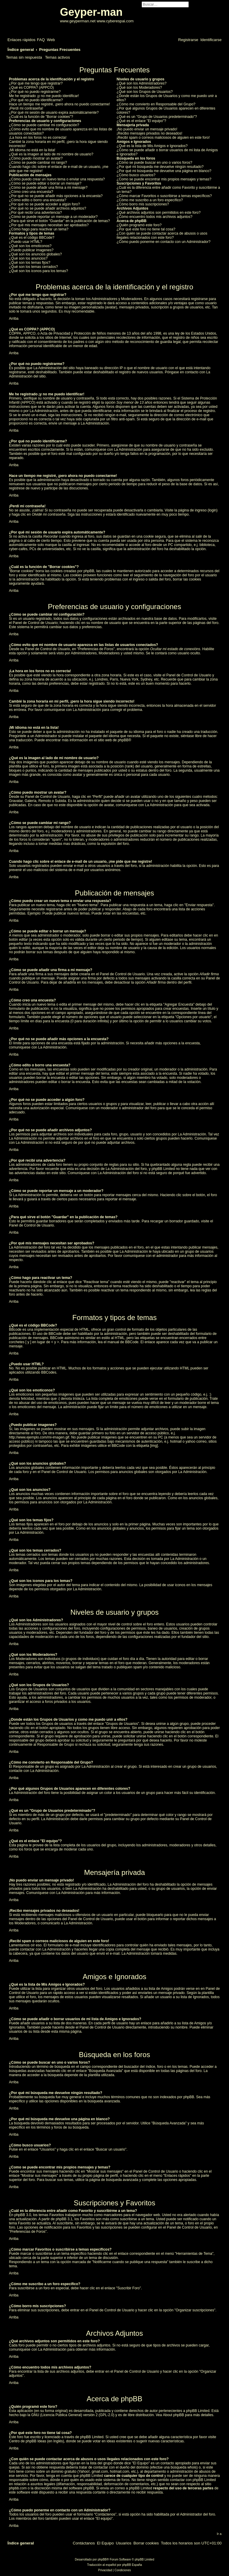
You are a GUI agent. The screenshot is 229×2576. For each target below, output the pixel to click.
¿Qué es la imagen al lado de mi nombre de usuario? (51, 154)
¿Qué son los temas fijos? (29, 262)
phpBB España (132, 2564)
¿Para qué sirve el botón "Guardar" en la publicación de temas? (59, 221)
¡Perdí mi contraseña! (26, 108)
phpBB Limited (197, 2411)
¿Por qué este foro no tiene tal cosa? (146, 229)
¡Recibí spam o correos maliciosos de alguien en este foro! (163, 137)
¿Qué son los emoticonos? (30, 246)
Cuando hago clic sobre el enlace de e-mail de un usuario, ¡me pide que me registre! (59, 169)
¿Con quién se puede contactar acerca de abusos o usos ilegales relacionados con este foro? (162, 235)
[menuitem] (41, 39)
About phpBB (173, 2415)
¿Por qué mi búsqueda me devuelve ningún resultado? (160, 167)
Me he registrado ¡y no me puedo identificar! (44, 96)
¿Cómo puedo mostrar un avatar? (36, 158)
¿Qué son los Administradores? (141, 83)
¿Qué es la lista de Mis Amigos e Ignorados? (152, 146)
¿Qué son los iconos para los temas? (38, 271)
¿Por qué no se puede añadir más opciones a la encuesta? (56, 196)
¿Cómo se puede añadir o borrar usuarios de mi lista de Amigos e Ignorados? (167, 152)
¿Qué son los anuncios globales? (35, 254)
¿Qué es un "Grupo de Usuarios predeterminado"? (157, 117)
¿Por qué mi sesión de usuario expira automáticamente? (54, 112)
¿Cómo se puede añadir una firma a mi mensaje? (48, 187)
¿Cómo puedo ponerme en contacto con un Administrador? (164, 242)
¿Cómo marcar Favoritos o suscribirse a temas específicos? (164, 196)
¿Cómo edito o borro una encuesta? (37, 200)
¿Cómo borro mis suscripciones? (143, 204)
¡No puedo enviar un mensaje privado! (147, 129)
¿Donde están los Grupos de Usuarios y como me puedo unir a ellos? (167, 98)
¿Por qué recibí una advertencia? (35, 212)
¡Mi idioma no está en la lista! (32, 150)
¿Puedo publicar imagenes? (31, 250)
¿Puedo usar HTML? (25, 242)
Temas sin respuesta (24, 57)
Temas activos (57, 57)
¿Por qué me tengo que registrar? (36, 83)
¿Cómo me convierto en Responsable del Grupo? (156, 104)
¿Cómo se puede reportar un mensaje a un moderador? (53, 217)
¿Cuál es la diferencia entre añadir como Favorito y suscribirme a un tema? (168, 189)
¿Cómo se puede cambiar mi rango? (38, 162)
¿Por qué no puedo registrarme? (35, 92)
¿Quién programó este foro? (139, 225)
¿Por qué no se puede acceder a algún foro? (44, 204)
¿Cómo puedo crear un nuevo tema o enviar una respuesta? (57, 179)
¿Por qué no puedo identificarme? (36, 100)
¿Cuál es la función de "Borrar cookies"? (41, 117)
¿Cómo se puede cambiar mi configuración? (44, 125)
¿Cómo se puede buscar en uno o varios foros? (154, 162)
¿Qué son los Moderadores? (139, 87)
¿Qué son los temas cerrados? (33, 267)
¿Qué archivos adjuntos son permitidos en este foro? (158, 212)
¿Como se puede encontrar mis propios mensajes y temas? (164, 179)
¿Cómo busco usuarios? (136, 175)
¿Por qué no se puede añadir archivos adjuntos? (47, 208)
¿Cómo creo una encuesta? (31, 192)
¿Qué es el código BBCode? (31, 237)
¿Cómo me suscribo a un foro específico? (150, 200)
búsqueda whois (183, 2467)
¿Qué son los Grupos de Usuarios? (145, 92)
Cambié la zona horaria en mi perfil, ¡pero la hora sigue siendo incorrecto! (58, 144)
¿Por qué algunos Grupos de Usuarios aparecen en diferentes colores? (166, 110)
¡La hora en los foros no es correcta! (37, 137)
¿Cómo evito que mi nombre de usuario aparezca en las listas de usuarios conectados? (60, 131)
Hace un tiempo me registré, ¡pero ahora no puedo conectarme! (59, 104)
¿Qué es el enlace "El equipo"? (141, 121)
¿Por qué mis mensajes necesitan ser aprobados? (49, 225)
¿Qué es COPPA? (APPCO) (31, 87)
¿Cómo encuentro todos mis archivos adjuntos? (154, 217)
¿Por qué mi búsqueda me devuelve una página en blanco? (164, 171)
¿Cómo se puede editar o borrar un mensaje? (45, 183)
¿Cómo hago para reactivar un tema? (38, 229)
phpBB (123, 740)
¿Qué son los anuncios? (28, 258)
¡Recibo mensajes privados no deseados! (149, 133)
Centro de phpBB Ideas (27, 2441)
